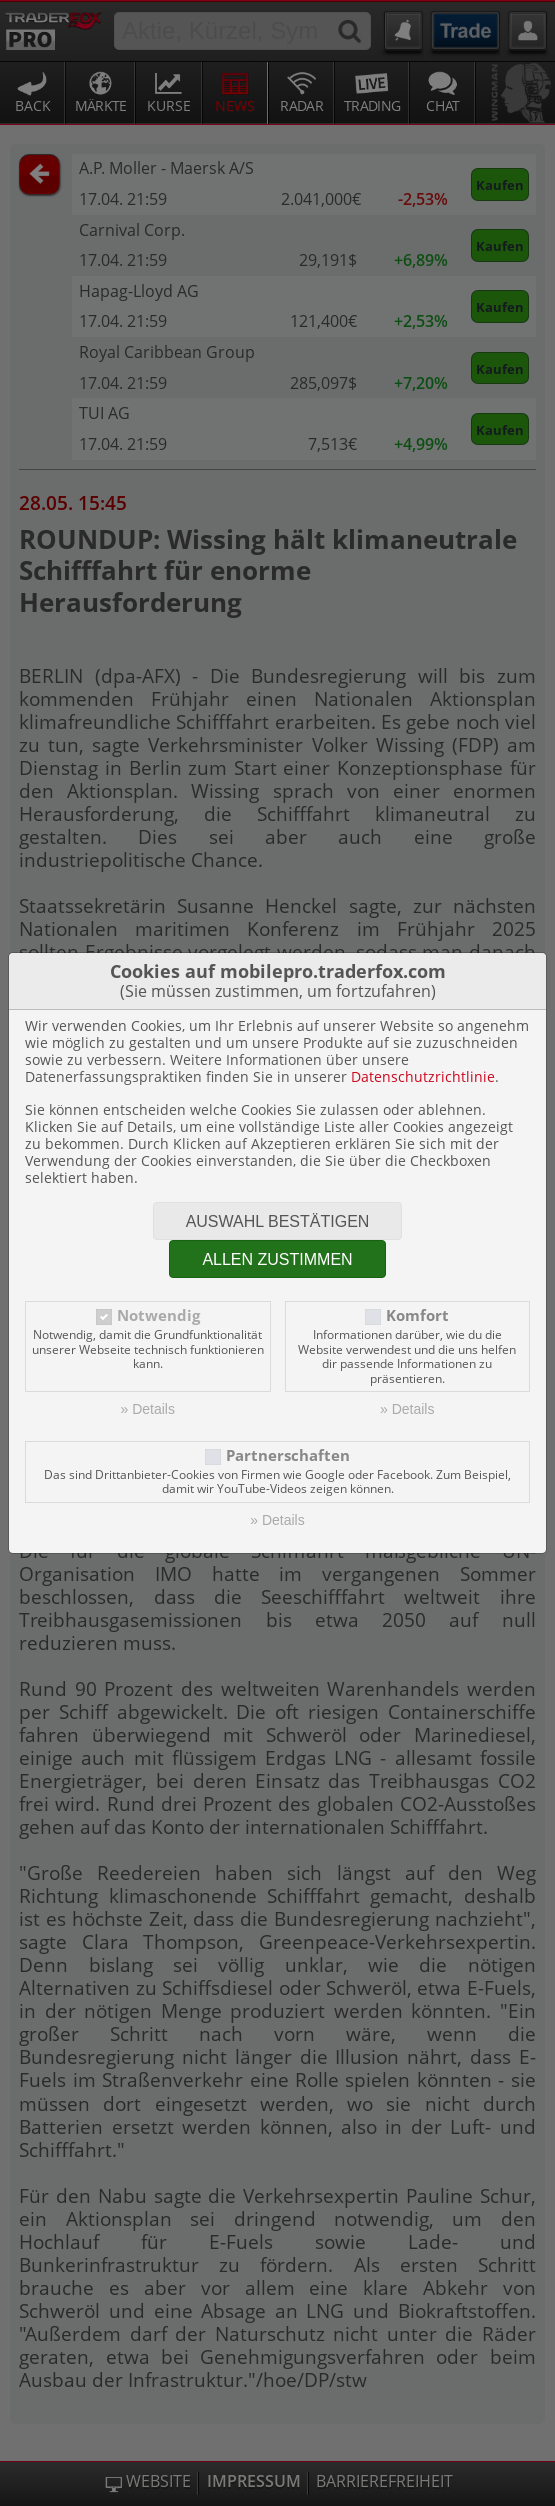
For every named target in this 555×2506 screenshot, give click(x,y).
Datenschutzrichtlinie (423, 1076)
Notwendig (158, 1315)
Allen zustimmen (277, 1259)
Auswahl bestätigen (278, 1221)
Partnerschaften (288, 1455)
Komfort (417, 1315)
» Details (148, 1409)
